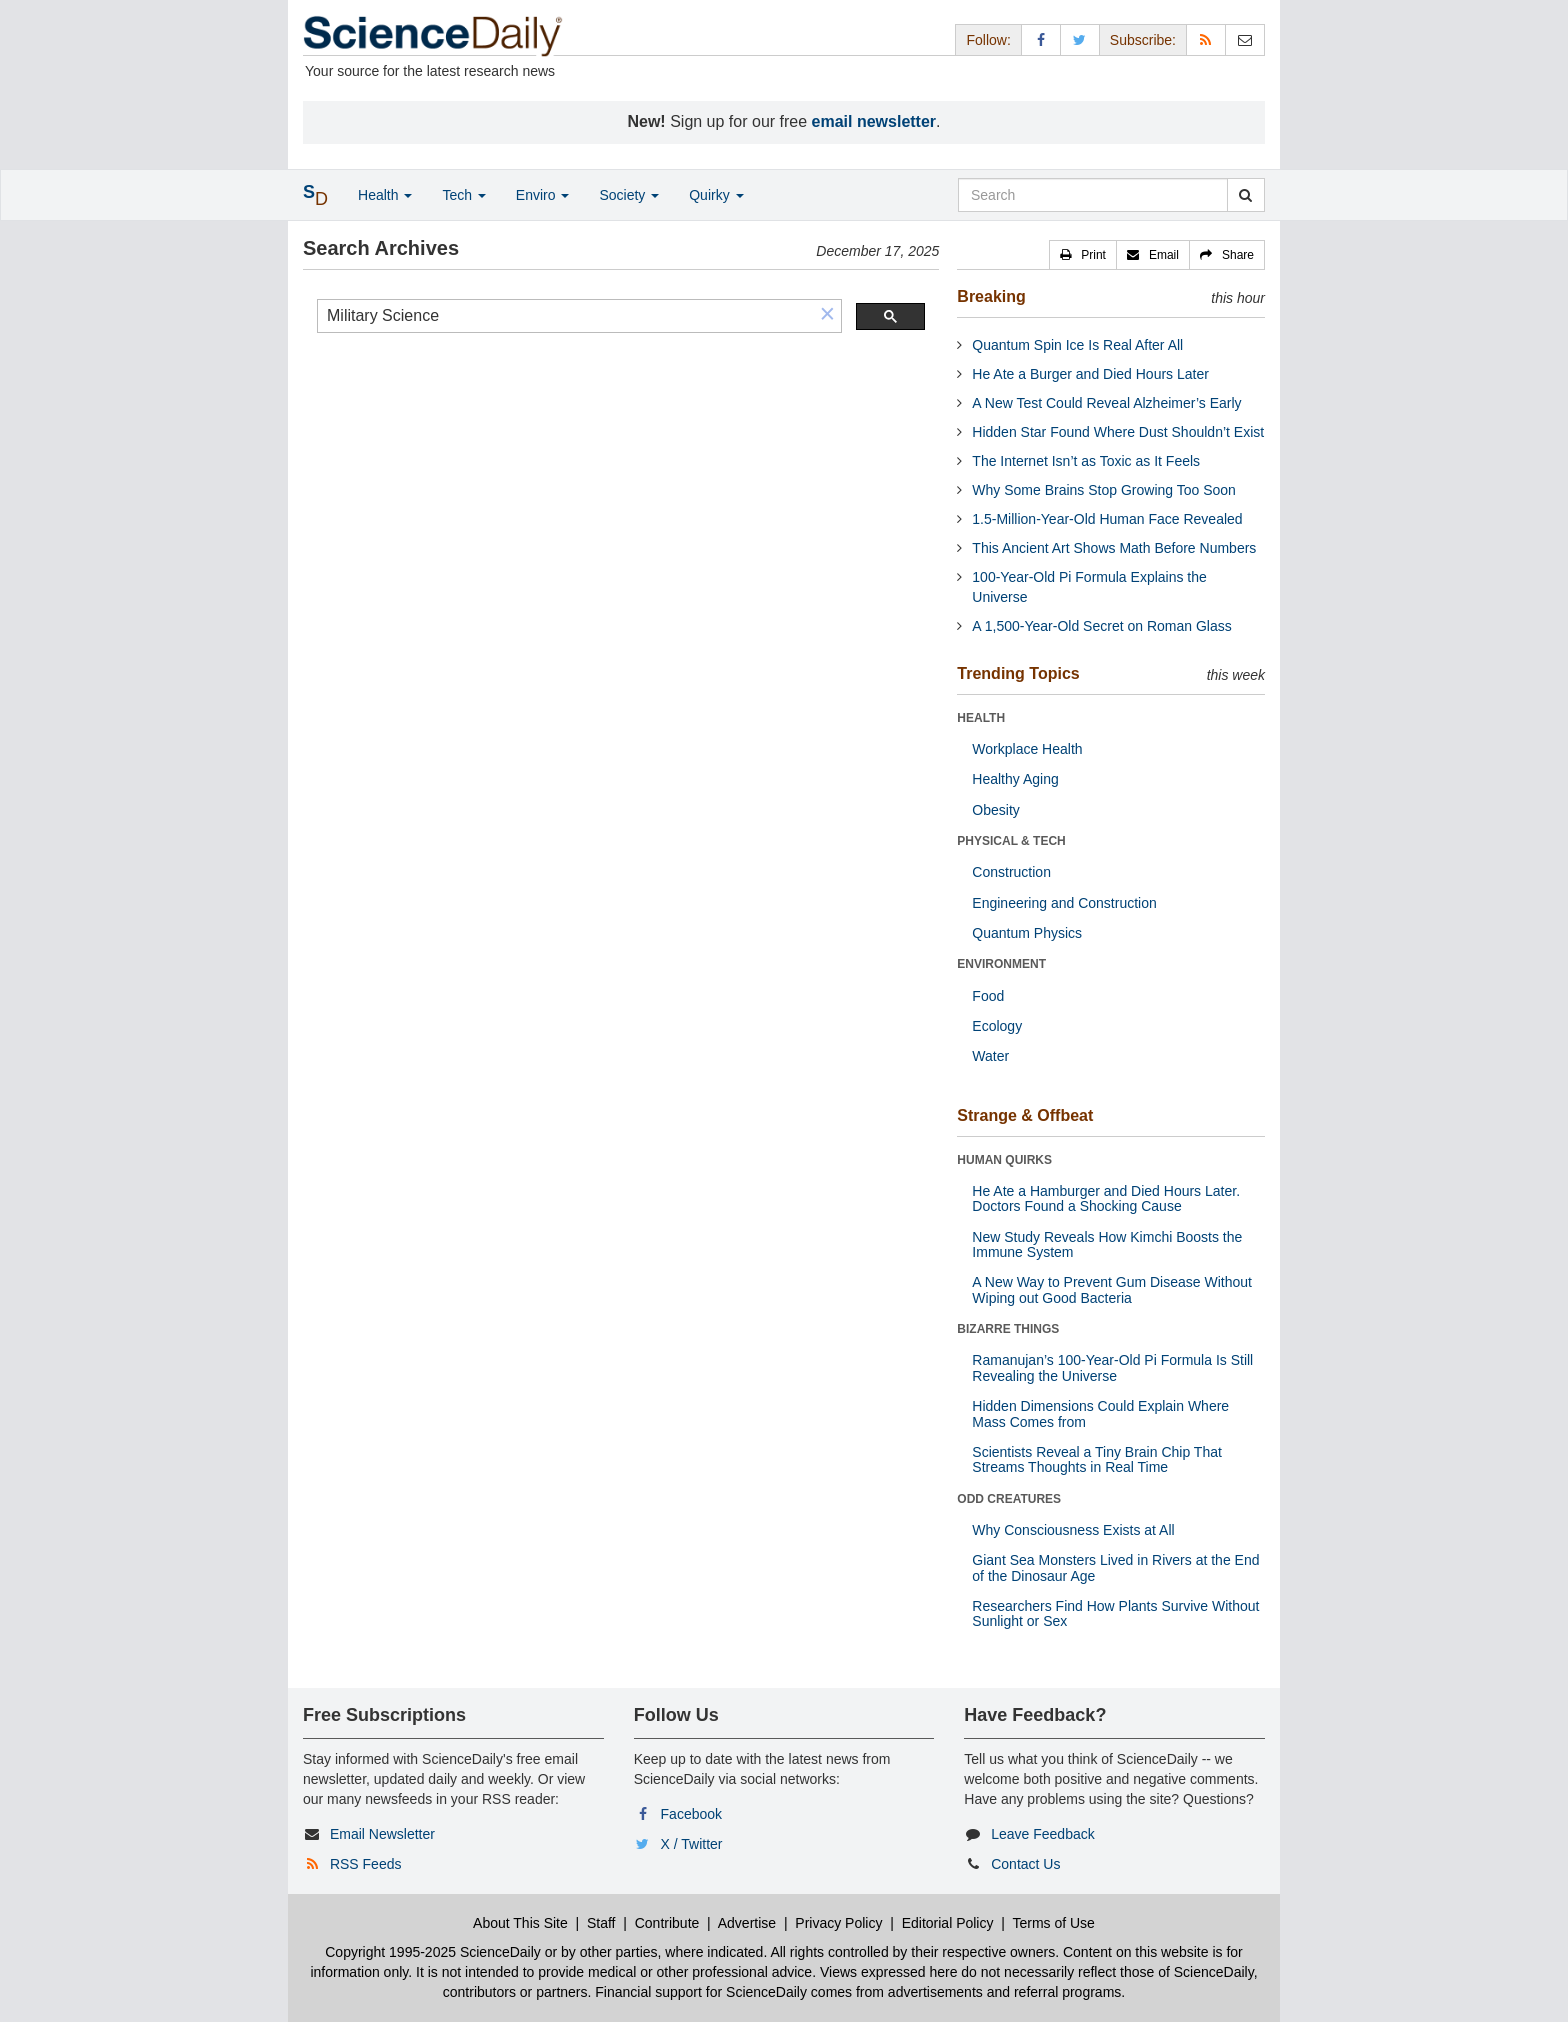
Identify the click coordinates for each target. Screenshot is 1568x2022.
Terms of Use (1053, 1923)
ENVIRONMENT (1001, 964)
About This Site (520, 1923)
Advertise (747, 1923)
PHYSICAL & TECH (1011, 841)
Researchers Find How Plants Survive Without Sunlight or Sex (1115, 1613)
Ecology (997, 1026)
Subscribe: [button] (1143, 40)
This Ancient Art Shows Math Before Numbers (1114, 548)
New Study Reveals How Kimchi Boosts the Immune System (1107, 1244)
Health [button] (385, 195)
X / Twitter (692, 1844)
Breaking (991, 296)
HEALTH (981, 718)
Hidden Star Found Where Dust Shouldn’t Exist (1118, 432)
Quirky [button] (716, 195)
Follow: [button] (988, 40)
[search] (566, 316)
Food (988, 996)
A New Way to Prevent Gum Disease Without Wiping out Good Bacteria (1112, 1289)
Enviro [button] (543, 195)
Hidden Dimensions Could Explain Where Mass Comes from (1100, 1413)
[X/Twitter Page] (1080, 39)
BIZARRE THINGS (1008, 1329)
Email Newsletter (382, 1834)
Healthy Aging (1015, 779)
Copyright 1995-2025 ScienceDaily (433, 1952)
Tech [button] (463, 195)
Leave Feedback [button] (1043, 1834)
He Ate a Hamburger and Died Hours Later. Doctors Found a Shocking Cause (1106, 1198)
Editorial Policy (948, 1923)
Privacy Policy (838, 1923)
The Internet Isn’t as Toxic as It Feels (1086, 461)
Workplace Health (1027, 749)
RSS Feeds (366, 1864)
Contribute (667, 1923)
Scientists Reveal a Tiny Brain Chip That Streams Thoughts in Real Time (1097, 1459)
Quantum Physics (1027, 933)
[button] (828, 315)
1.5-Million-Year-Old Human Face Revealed (1107, 519)
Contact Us (1025, 1864)
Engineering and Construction (1064, 903)
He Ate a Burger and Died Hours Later (1090, 374)
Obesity (995, 810)
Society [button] (629, 195)
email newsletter (874, 121)
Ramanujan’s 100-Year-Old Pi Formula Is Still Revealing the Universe (1112, 1367)
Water (990, 1056)
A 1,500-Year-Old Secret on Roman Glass (1101, 626)
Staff (601, 1923)
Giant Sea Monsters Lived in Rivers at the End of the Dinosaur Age (1115, 1567)
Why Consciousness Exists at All (1073, 1530)
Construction (1011, 872)
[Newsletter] (1245, 39)
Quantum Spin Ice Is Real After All (1077, 345)
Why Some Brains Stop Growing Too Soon (1104, 490)
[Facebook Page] (1041, 39)
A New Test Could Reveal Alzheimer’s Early (1106, 403)
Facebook (691, 1814)
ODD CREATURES (1009, 1499)
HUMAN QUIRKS (1004, 1160)
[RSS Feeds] (1206, 39)
